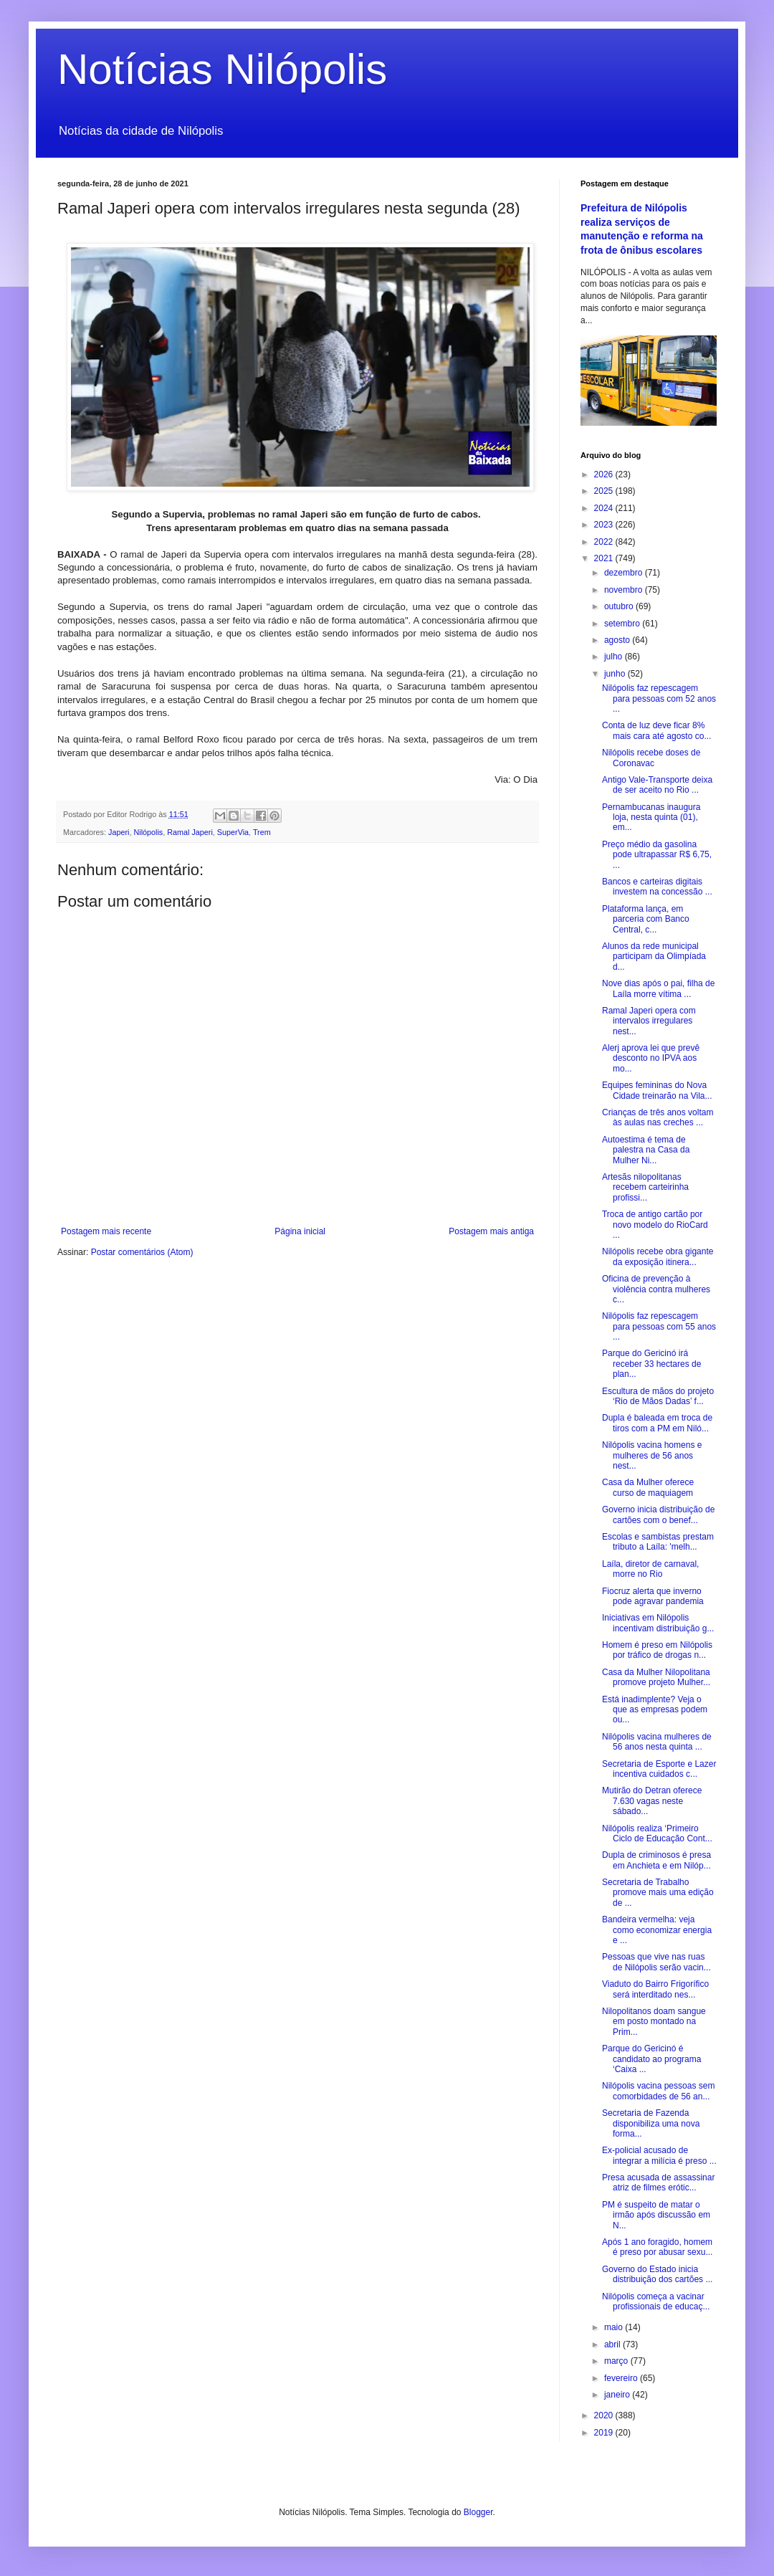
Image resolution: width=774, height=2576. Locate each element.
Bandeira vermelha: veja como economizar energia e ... (657, 1929)
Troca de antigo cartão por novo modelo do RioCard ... (655, 1224)
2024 (605, 508)
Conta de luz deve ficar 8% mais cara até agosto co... (656, 730)
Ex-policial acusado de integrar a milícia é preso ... (659, 2155)
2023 (605, 525)
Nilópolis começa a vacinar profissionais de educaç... (656, 2301)
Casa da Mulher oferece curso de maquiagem (648, 1487)
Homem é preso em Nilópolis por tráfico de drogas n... (657, 1650)
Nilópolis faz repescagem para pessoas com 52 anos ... (659, 698)
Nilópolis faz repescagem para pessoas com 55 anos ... (659, 1326)
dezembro (624, 573)
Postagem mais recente (106, 1231)
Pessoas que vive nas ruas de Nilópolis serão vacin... (656, 1962)
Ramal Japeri (190, 832)
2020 (605, 2415)
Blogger (478, 2512)
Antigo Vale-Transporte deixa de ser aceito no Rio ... (657, 785)
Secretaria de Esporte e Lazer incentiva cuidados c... (659, 1769)
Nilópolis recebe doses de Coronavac (651, 758)
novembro (624, 590)
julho (614, 657)
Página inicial (299, 1231)
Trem (262, 832)
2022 (605, 542)
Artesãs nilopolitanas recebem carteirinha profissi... (645, 1187)
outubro (620, 606)
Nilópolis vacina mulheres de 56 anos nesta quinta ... (657, 1742)
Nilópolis (148, 832)
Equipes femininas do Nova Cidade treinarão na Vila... (657, 1090)
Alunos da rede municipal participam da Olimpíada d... (654, 956)
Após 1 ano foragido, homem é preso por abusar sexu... (657, 2247)
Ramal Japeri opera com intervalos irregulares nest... (649, 1021)
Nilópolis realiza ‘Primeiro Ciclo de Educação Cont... (657, 1833)
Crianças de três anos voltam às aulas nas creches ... (657, 1117)
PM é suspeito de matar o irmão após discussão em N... (656, 2215)
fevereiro (622, 2378)
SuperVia (233, 832)
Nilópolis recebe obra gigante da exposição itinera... (657, 1256)
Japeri (118, 832)
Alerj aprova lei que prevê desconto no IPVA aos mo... (650, 1058)
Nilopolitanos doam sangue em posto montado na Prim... (654, 2021)
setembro (623, 624)
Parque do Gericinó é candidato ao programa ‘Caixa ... (651, 2058)
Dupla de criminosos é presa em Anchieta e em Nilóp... (656, 1860)
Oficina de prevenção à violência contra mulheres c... (656, 1289)
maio (614, 2327)
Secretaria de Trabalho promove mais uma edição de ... (658, 1892)
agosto (618, 640)
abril (613, 2344)
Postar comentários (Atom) (142, 1252)
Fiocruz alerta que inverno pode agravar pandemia (653, 1596)
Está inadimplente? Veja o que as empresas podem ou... (654, 1709)
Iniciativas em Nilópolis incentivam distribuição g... (658, 1623)
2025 (605, 491)
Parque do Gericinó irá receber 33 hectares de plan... (651, 1363)
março (617, 2361)
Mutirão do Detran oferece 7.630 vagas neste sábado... (652, 1800)
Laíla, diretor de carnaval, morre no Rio (650, 1569)
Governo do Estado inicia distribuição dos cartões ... (657, 2274)
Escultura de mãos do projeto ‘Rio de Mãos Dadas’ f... (658, 1396)
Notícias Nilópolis (222, 69)
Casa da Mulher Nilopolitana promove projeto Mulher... (656, 1677)
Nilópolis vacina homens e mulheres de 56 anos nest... (652, 1455)
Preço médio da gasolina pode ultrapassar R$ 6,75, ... (657, 854)
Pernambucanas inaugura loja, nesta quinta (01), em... (651, 817)
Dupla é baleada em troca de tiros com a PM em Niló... (657, 1423)
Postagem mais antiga (491, 1231)
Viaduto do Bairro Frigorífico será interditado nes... (655, 1989)
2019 (605, 2433)
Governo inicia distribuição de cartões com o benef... (658, 1514)
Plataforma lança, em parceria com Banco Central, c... (645, 919)
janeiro (618, 2395)
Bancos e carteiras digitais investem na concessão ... (657, 887)
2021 (605, 558)
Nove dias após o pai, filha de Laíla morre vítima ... (658, 988)
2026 (605, 474)
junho (616, 674)
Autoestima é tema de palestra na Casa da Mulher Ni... (645, 1150)
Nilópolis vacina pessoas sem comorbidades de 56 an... (658, 2091)
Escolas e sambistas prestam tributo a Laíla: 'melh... (658, 1542)
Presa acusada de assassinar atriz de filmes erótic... (658, 2182)
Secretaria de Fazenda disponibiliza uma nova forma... (650, 2123)
